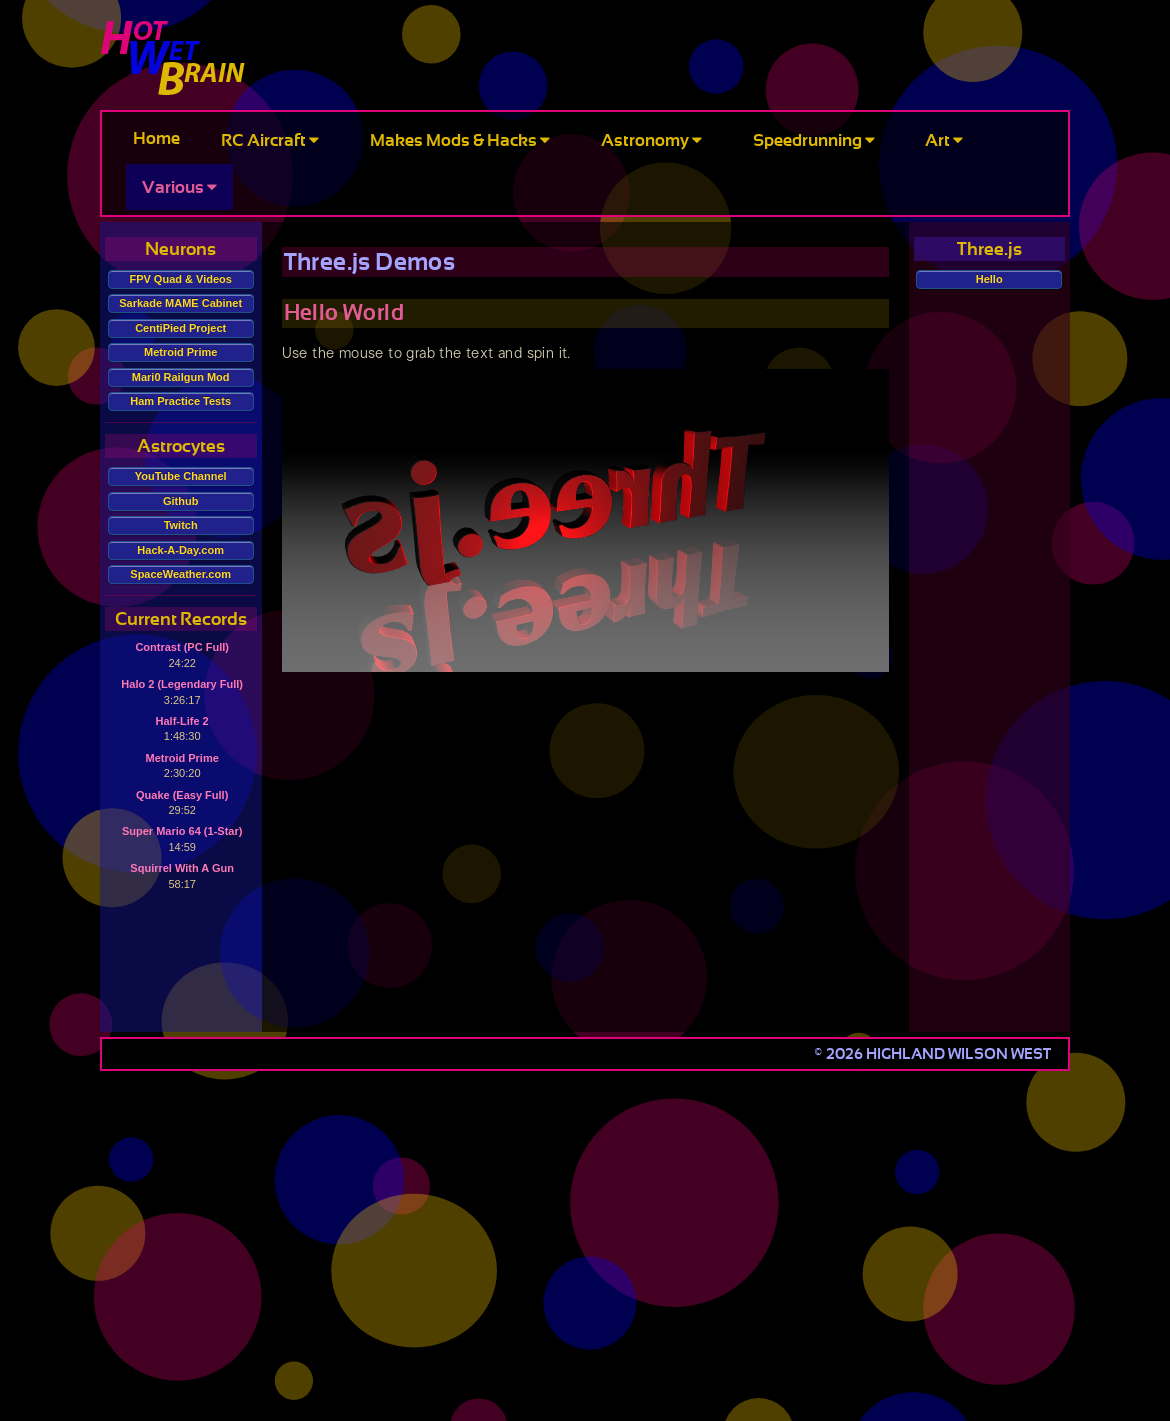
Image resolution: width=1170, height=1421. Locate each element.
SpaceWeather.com (180, 574)
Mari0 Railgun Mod (181, 377)
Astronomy (651, 140)
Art (944, 140)
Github (180, 501)
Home (156, 138)
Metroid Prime (180, 352)
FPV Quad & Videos (180, 279)
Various (179, 187)
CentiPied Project (180, 328)
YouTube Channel (181, 476)
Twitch (181, 525)
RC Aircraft (270, 140)
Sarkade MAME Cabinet (180, 303)
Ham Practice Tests (180, 401)
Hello (989, 279)
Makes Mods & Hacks (460, 140)
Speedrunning (814, 140)
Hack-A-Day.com (180, 550)
